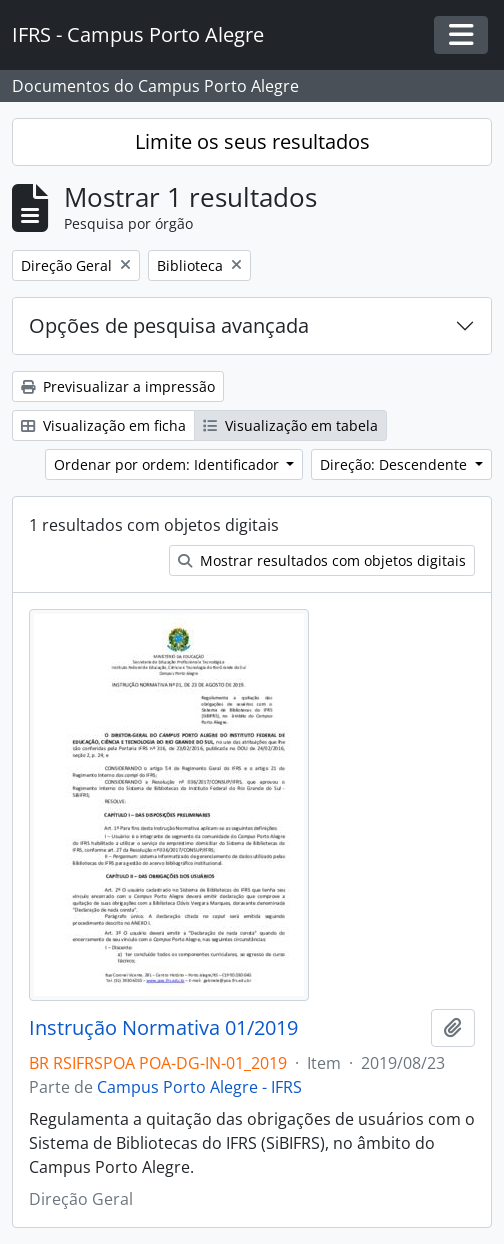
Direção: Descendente (395, 464)
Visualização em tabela (290, 425)
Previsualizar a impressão (118, 386)
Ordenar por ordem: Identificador (168, 464)
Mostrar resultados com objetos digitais (322, 560)
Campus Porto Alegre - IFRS (199, 1087)
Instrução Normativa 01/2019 (163, 1028)
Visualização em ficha (103, 425)
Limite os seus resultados (252, 141)
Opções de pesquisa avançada (169, 325)
